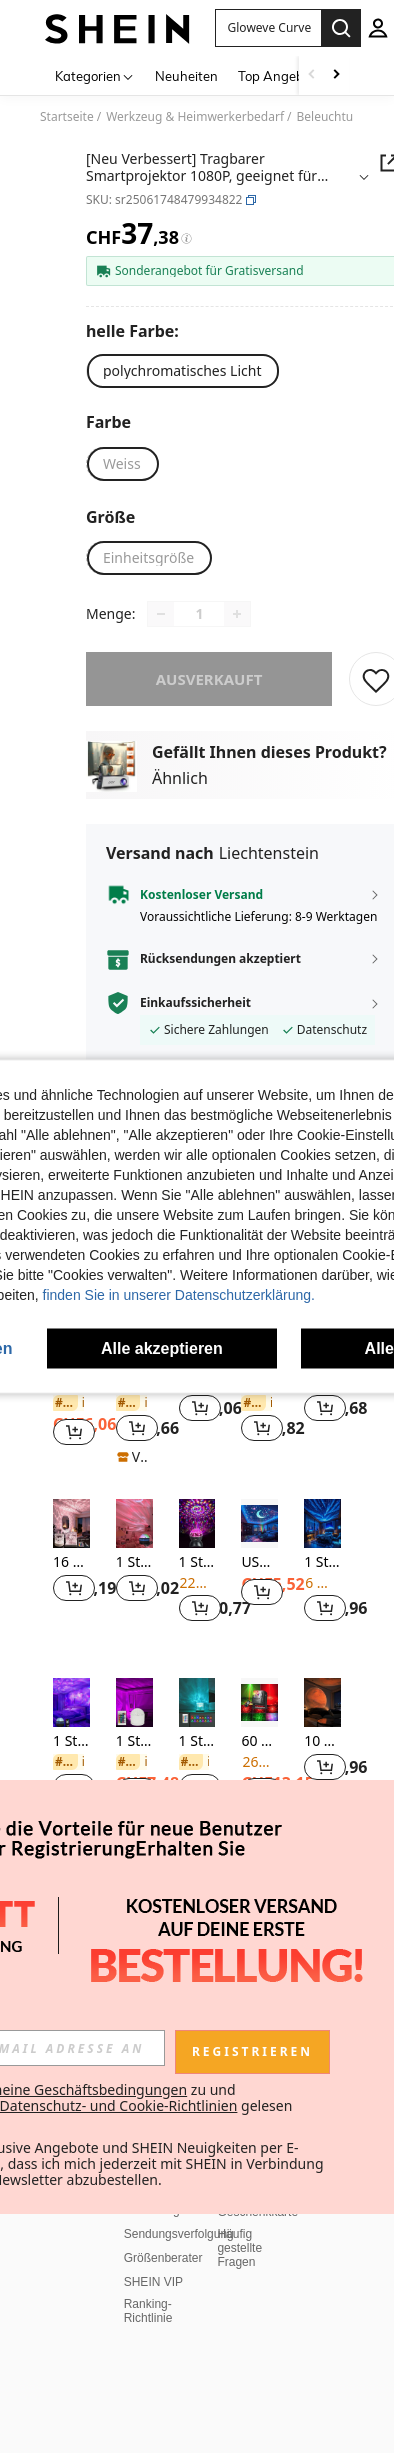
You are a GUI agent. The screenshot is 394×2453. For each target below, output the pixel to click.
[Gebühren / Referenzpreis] (186, 239)
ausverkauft (209, 679)
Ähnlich (180, 778)
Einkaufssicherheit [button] (195, 1003)
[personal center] (378, 28)
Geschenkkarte (257, 1764)
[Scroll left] (312, 75)
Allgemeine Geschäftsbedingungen (91, 2259)
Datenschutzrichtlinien (88, 2338)
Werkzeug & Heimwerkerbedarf (195, 117)
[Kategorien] (95, 75)
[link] (68, 1403)
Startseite (67, 117)
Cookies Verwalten (79, 2228)
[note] (134, 1457)
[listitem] (71, 1572)
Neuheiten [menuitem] (186, 76)
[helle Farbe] (137, 331)
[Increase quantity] (237, 614)
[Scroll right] (336, 75)
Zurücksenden (162, 1714)
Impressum (137, 2314)
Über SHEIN (63, 1677)
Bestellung (152, 1762)
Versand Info (157, 1690)
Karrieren (54, 1760)
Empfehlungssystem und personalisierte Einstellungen (95, 2376)
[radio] (182, 371)
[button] (251, 200)
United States (82, 2415)
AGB (42, 1736)
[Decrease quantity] (161, 614)
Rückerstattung (164, 1738)
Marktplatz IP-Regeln (86, 2290)
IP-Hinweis (58, 2314)
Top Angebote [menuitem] (280, 76)
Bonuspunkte (252, 1740)
